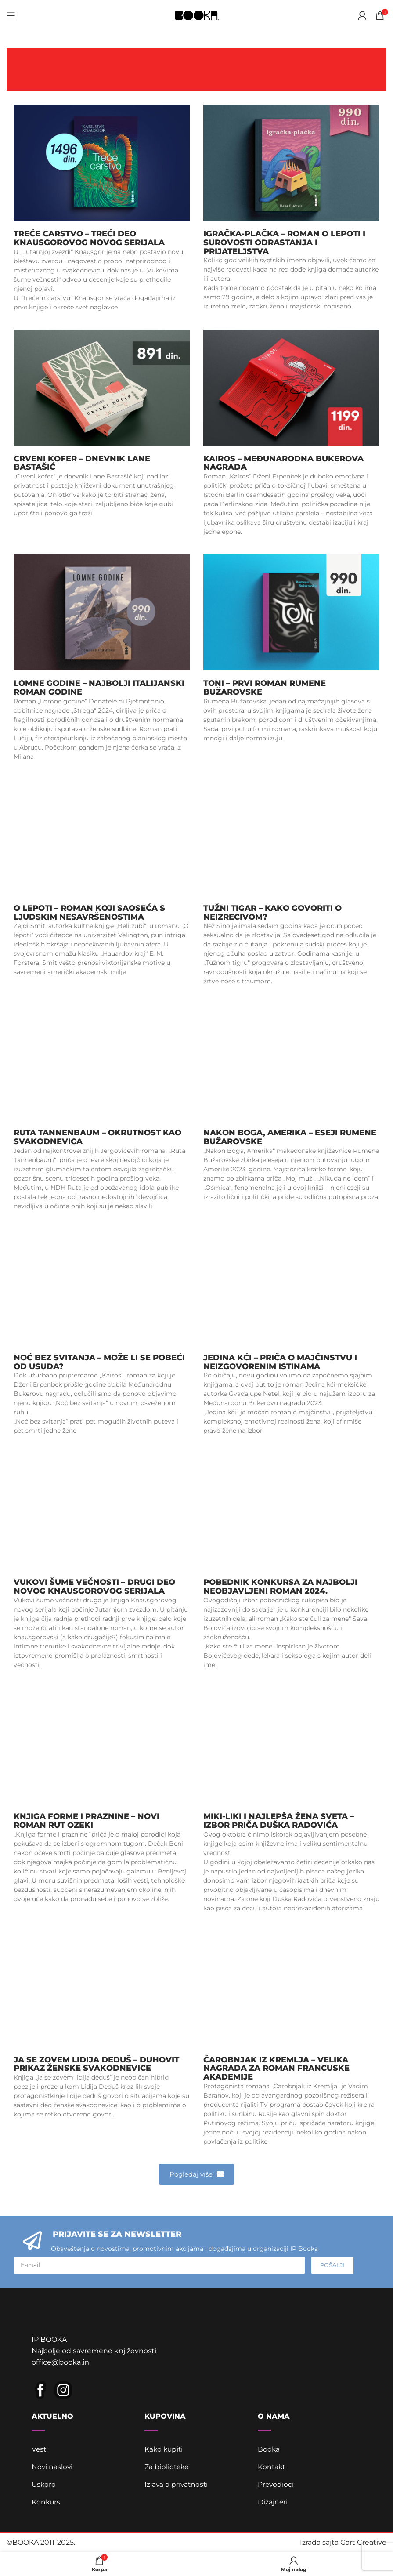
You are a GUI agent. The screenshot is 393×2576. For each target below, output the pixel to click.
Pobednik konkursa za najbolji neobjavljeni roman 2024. (280, 1586)
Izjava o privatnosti (176, 2483)
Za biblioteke (167, 2466)
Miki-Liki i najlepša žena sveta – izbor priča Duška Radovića (278, 1821)
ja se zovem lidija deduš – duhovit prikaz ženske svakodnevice (96, 2064)
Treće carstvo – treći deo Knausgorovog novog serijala (89, 238)
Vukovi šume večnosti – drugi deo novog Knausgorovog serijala (94, 1586)
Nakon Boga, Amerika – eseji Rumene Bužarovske (289, 1137)
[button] (196, 2174)
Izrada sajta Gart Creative (343, 2541)
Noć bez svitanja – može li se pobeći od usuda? (99, 1362)
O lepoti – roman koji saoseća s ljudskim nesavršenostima (89, 912)
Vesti (40, 2448)
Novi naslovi (52, 2466)
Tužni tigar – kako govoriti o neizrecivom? (272, 912)
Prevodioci (276, 2483)
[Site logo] (197, 15)
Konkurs (46, 2501)
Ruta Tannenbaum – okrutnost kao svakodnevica (97, 1137)
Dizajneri (273, 2501)
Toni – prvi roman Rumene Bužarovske (264, 687)
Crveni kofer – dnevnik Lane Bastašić (82, 463)
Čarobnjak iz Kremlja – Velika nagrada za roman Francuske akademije (276, 2068)
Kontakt (272, 2466)
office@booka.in (60, 2361)
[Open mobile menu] (11, 15)
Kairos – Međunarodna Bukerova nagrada (283, 463)
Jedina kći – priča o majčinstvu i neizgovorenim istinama (280, 1362)
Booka (269, 2448)
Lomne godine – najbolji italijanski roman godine (99, 687)
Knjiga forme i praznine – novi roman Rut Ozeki (86, 1821)
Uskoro (44, 2483)
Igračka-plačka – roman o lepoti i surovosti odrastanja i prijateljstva (284, 242)
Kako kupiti (164, 2448)
